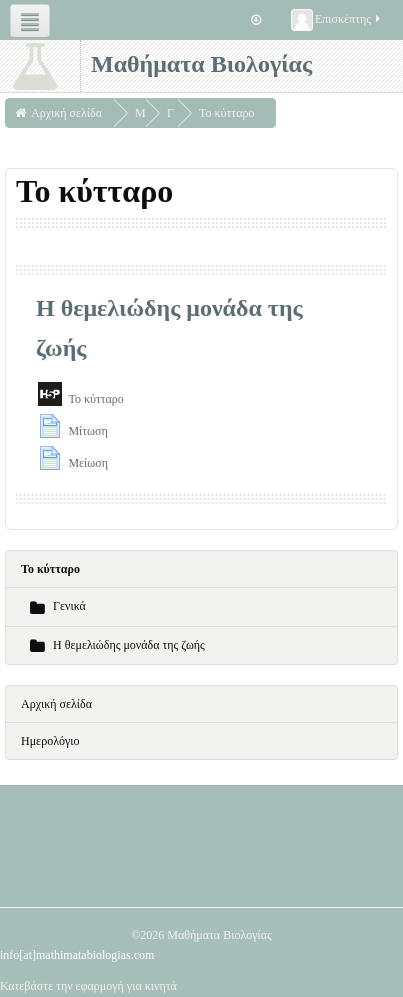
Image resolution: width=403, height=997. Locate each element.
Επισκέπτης (337, 20)
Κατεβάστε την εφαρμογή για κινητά (88, 986)
